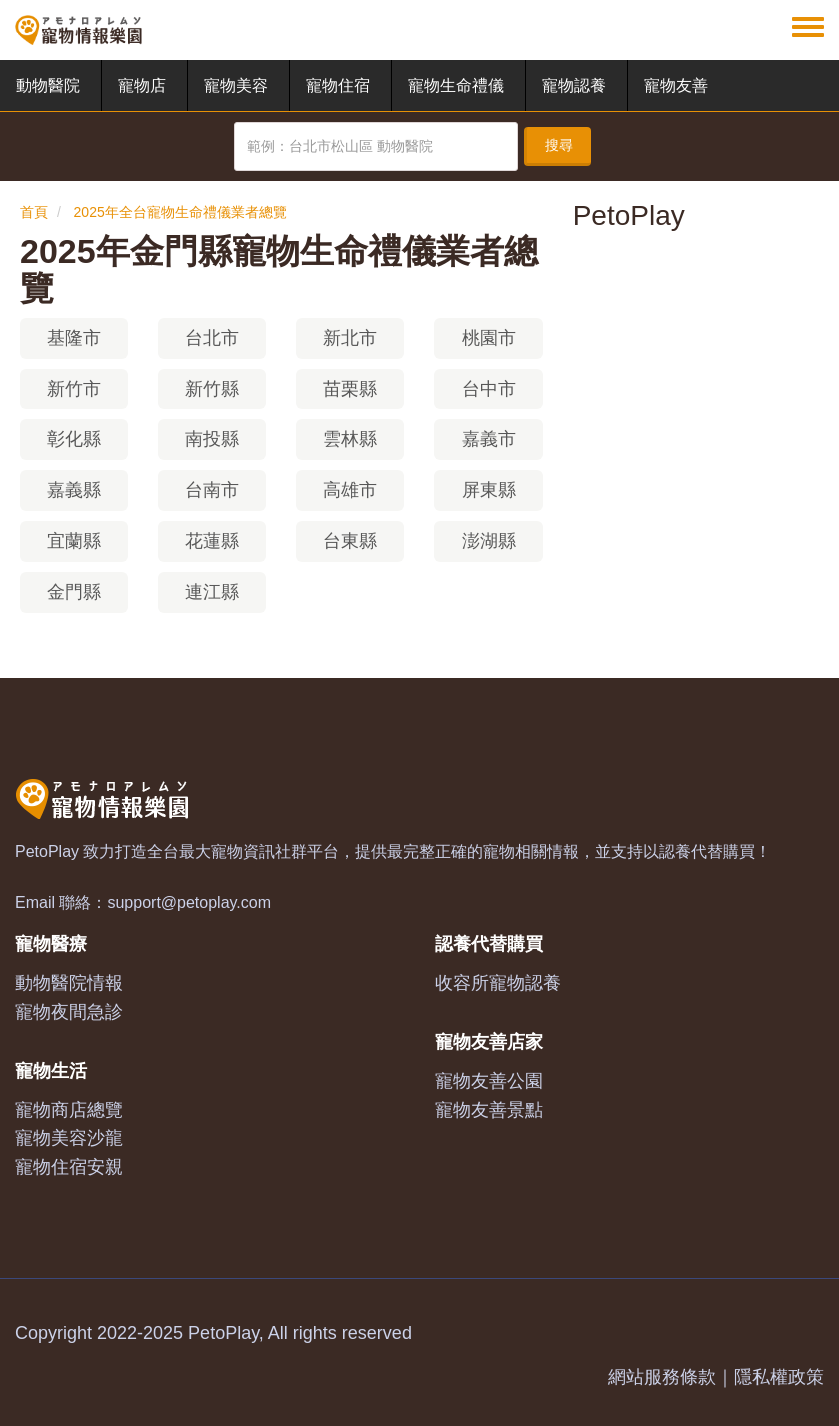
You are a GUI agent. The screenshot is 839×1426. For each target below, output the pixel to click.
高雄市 (350, 490)
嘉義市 (489, 439)
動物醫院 (48, 85)
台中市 (489, 389)
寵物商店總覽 (69, 1110)
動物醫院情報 (69, 983)
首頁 (34, 212)
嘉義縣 (74, 490)
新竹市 (74, 389)
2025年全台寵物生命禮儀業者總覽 (180, 212)
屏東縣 (489, 490)
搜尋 (559, 145)
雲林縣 (350, 439)
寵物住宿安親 (69, 1167)
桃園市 (489, 338)
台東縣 (350, 541)
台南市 (212, 490)
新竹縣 (212, 389)
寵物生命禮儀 (456, 85)
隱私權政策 (779, 1377)
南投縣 (212, 439)
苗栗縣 (350, 389)
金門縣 (74, 592)
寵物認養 (574, 85)
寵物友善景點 (489, 1110)
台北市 (212, 338)
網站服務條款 (662, 1377)
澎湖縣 (489, 541)
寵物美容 (236, 85)
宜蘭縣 (74, 541)
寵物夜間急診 (69, 1012)
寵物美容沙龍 (69, 1138)
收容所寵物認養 (498, 983)
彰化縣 (74, 439)
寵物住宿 (338, 85)
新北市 (350, 338)
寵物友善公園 (489, 1081)
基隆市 (74, 338)
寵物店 (142, 85)
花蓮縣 (212, 541)
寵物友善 (676, 85)
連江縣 (212, 592)
